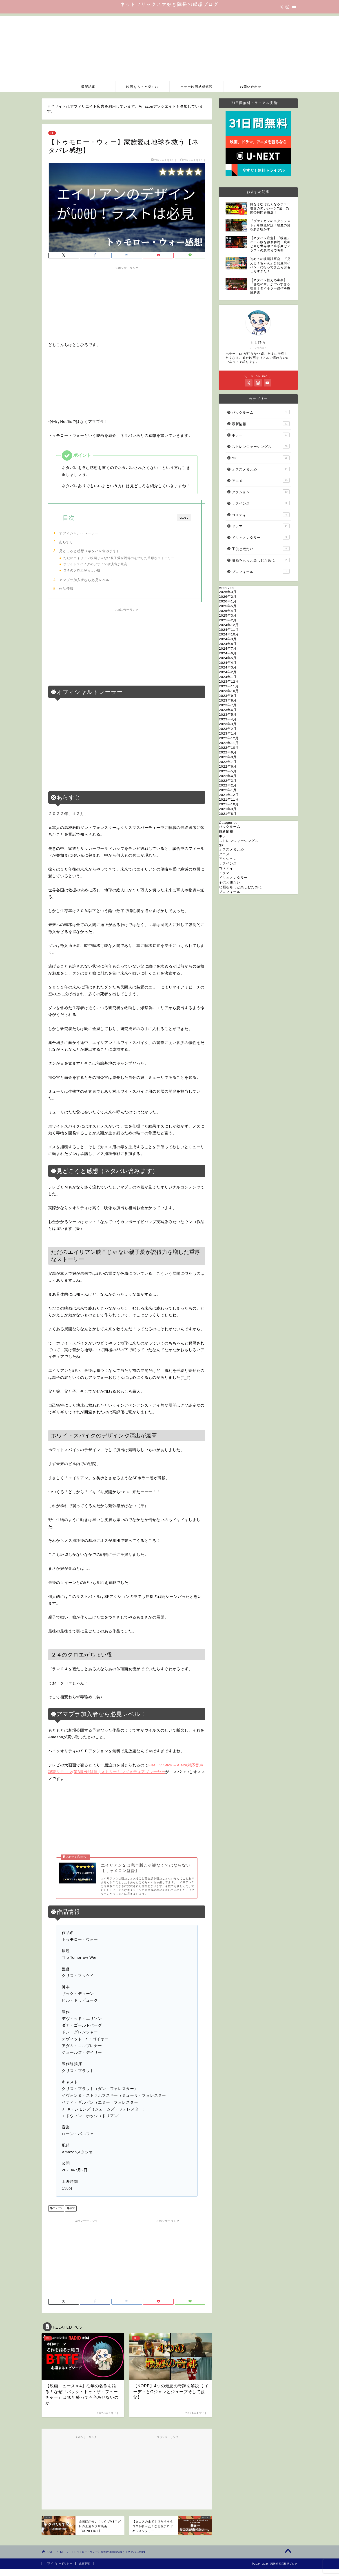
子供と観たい (260, 548)
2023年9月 (228, 695)
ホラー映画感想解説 (196, 87)
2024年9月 (228, 639)
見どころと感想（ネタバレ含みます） (100, 551)
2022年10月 (229, 747)
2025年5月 (228, 606)
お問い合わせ (250, 87)
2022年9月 (228, 752)
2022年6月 (228, 766)
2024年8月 (228, 644)
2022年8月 (228, 757)
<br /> (61, 1820)
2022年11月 (229, 743)
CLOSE (183, 518)
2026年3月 (228, 592)
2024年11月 (229, 629)
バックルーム (260, 412)
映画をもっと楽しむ (142, 87)
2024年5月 (228, 658)
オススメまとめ (260, 469)
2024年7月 (228, 648)
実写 (72, 2215)
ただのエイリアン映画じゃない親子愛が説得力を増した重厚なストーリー (129, 558)
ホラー (260, 435)
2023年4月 (228, 719)
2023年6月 (228, 710)
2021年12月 (229, 795)
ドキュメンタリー (260, 537)
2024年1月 (228, 677)
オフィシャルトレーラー (89, 533)
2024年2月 (228, 672)
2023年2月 (228, 729)
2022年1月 (228, 790)
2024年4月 (228, 662)
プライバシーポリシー (58, 2570)
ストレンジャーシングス (260, 446)
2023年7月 (228, 705)
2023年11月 (229, 686)
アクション (260, 491)
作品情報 (77, 590)
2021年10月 (229, 804)
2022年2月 (228, 785)
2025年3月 (228, 615)
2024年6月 (228, 653)
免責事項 (84, 2570)
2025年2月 (228, 620)
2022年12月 (229, 738)
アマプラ (57, 2215)
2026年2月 (228, 596)
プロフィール (260, 571)
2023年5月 (228, 714)
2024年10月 (229, 634)
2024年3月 (228, 667)
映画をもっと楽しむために (260, 560)
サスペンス (260, 503)
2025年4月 (228, 611)
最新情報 (260, 423)
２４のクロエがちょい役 (92, 570)
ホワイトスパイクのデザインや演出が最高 (106, 564)
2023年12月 (229, 681)
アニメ (260, 480)
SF (52, 133)
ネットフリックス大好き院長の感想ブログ (169, 4)
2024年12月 (229, 625)
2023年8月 (228, 700)
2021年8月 (228, 813)
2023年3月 (228, 724)
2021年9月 (228, 809)
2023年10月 (229, 691)
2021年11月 (229, 799)
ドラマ (260, 526)
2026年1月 (228, 601)
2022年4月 (228, 776)
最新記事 (88, 87)
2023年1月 (228, 733)
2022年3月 (228, 780)
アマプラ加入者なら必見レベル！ (97, 581)
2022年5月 (228, 771)
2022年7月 (228, 762)
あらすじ (77, 542)
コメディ (260, 514)
